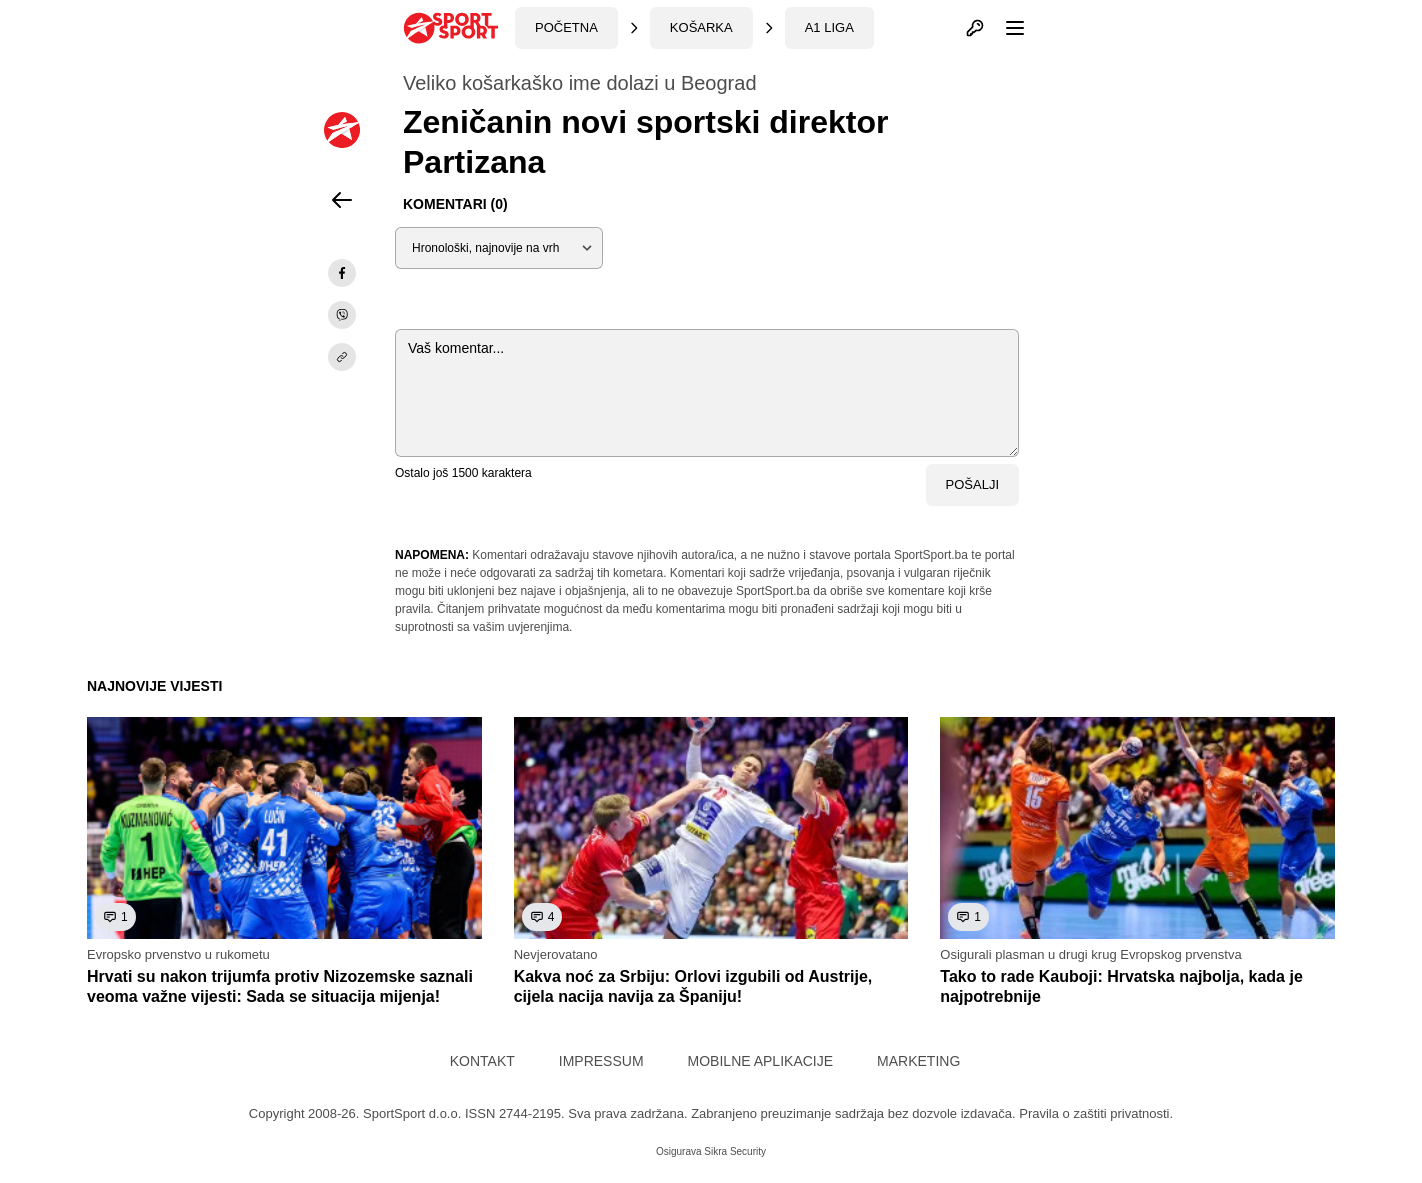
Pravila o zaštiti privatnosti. (1096, 1113)
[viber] (342, 315)
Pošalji (972, 484)
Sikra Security (735, 1151)
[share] (342, 357)
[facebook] (342, 273)
